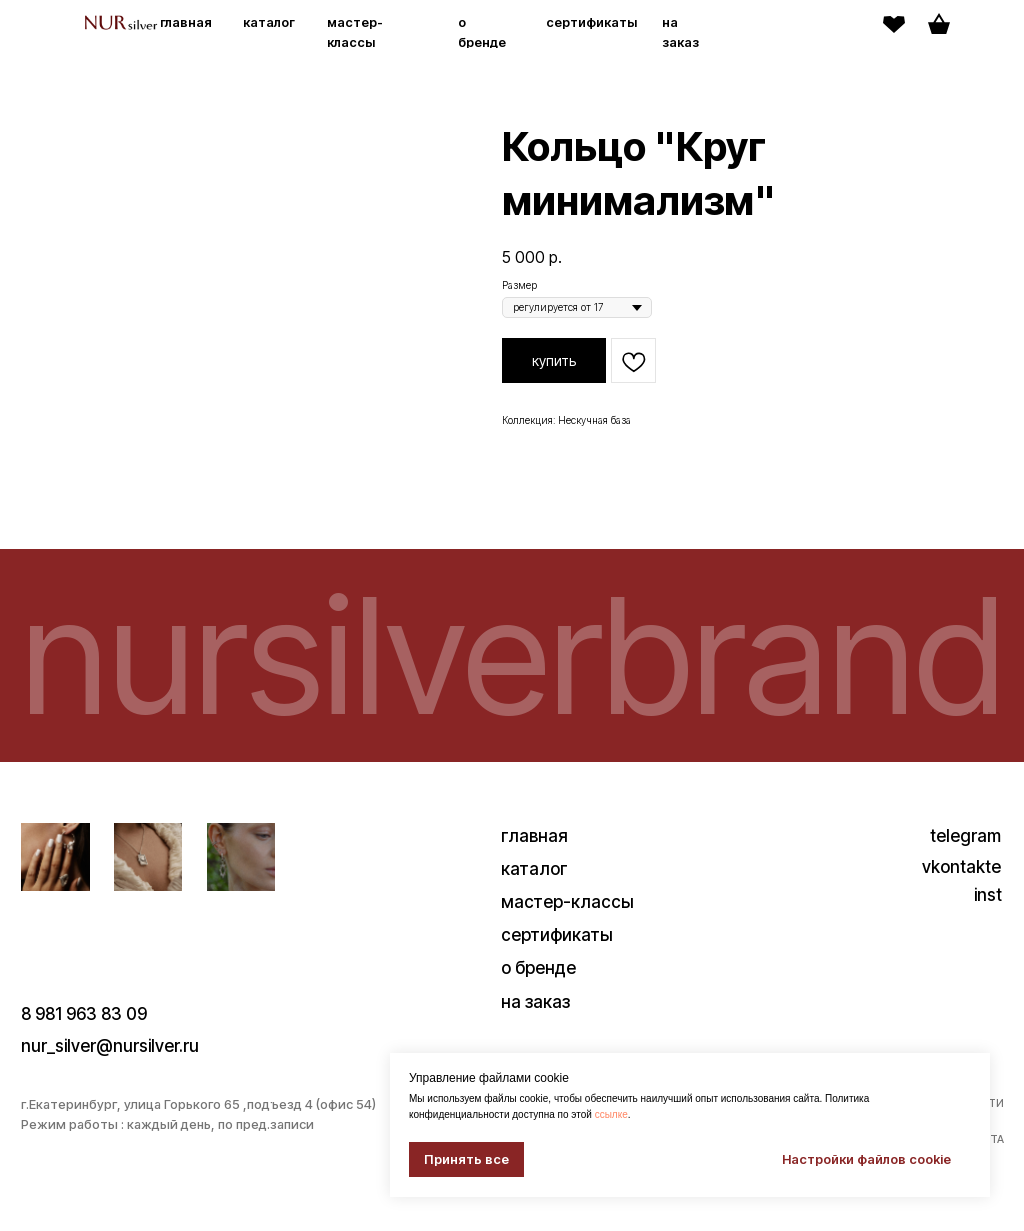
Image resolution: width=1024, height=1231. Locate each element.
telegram (965, 856)
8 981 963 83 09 (84, 1034)
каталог (269, 22)
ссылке (611, 1114)
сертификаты (591, 22)
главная (186, 22)
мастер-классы (567, 922)
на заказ (535, 1022)
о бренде (538, 988)
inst (988, 916)
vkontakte (961, 887)
